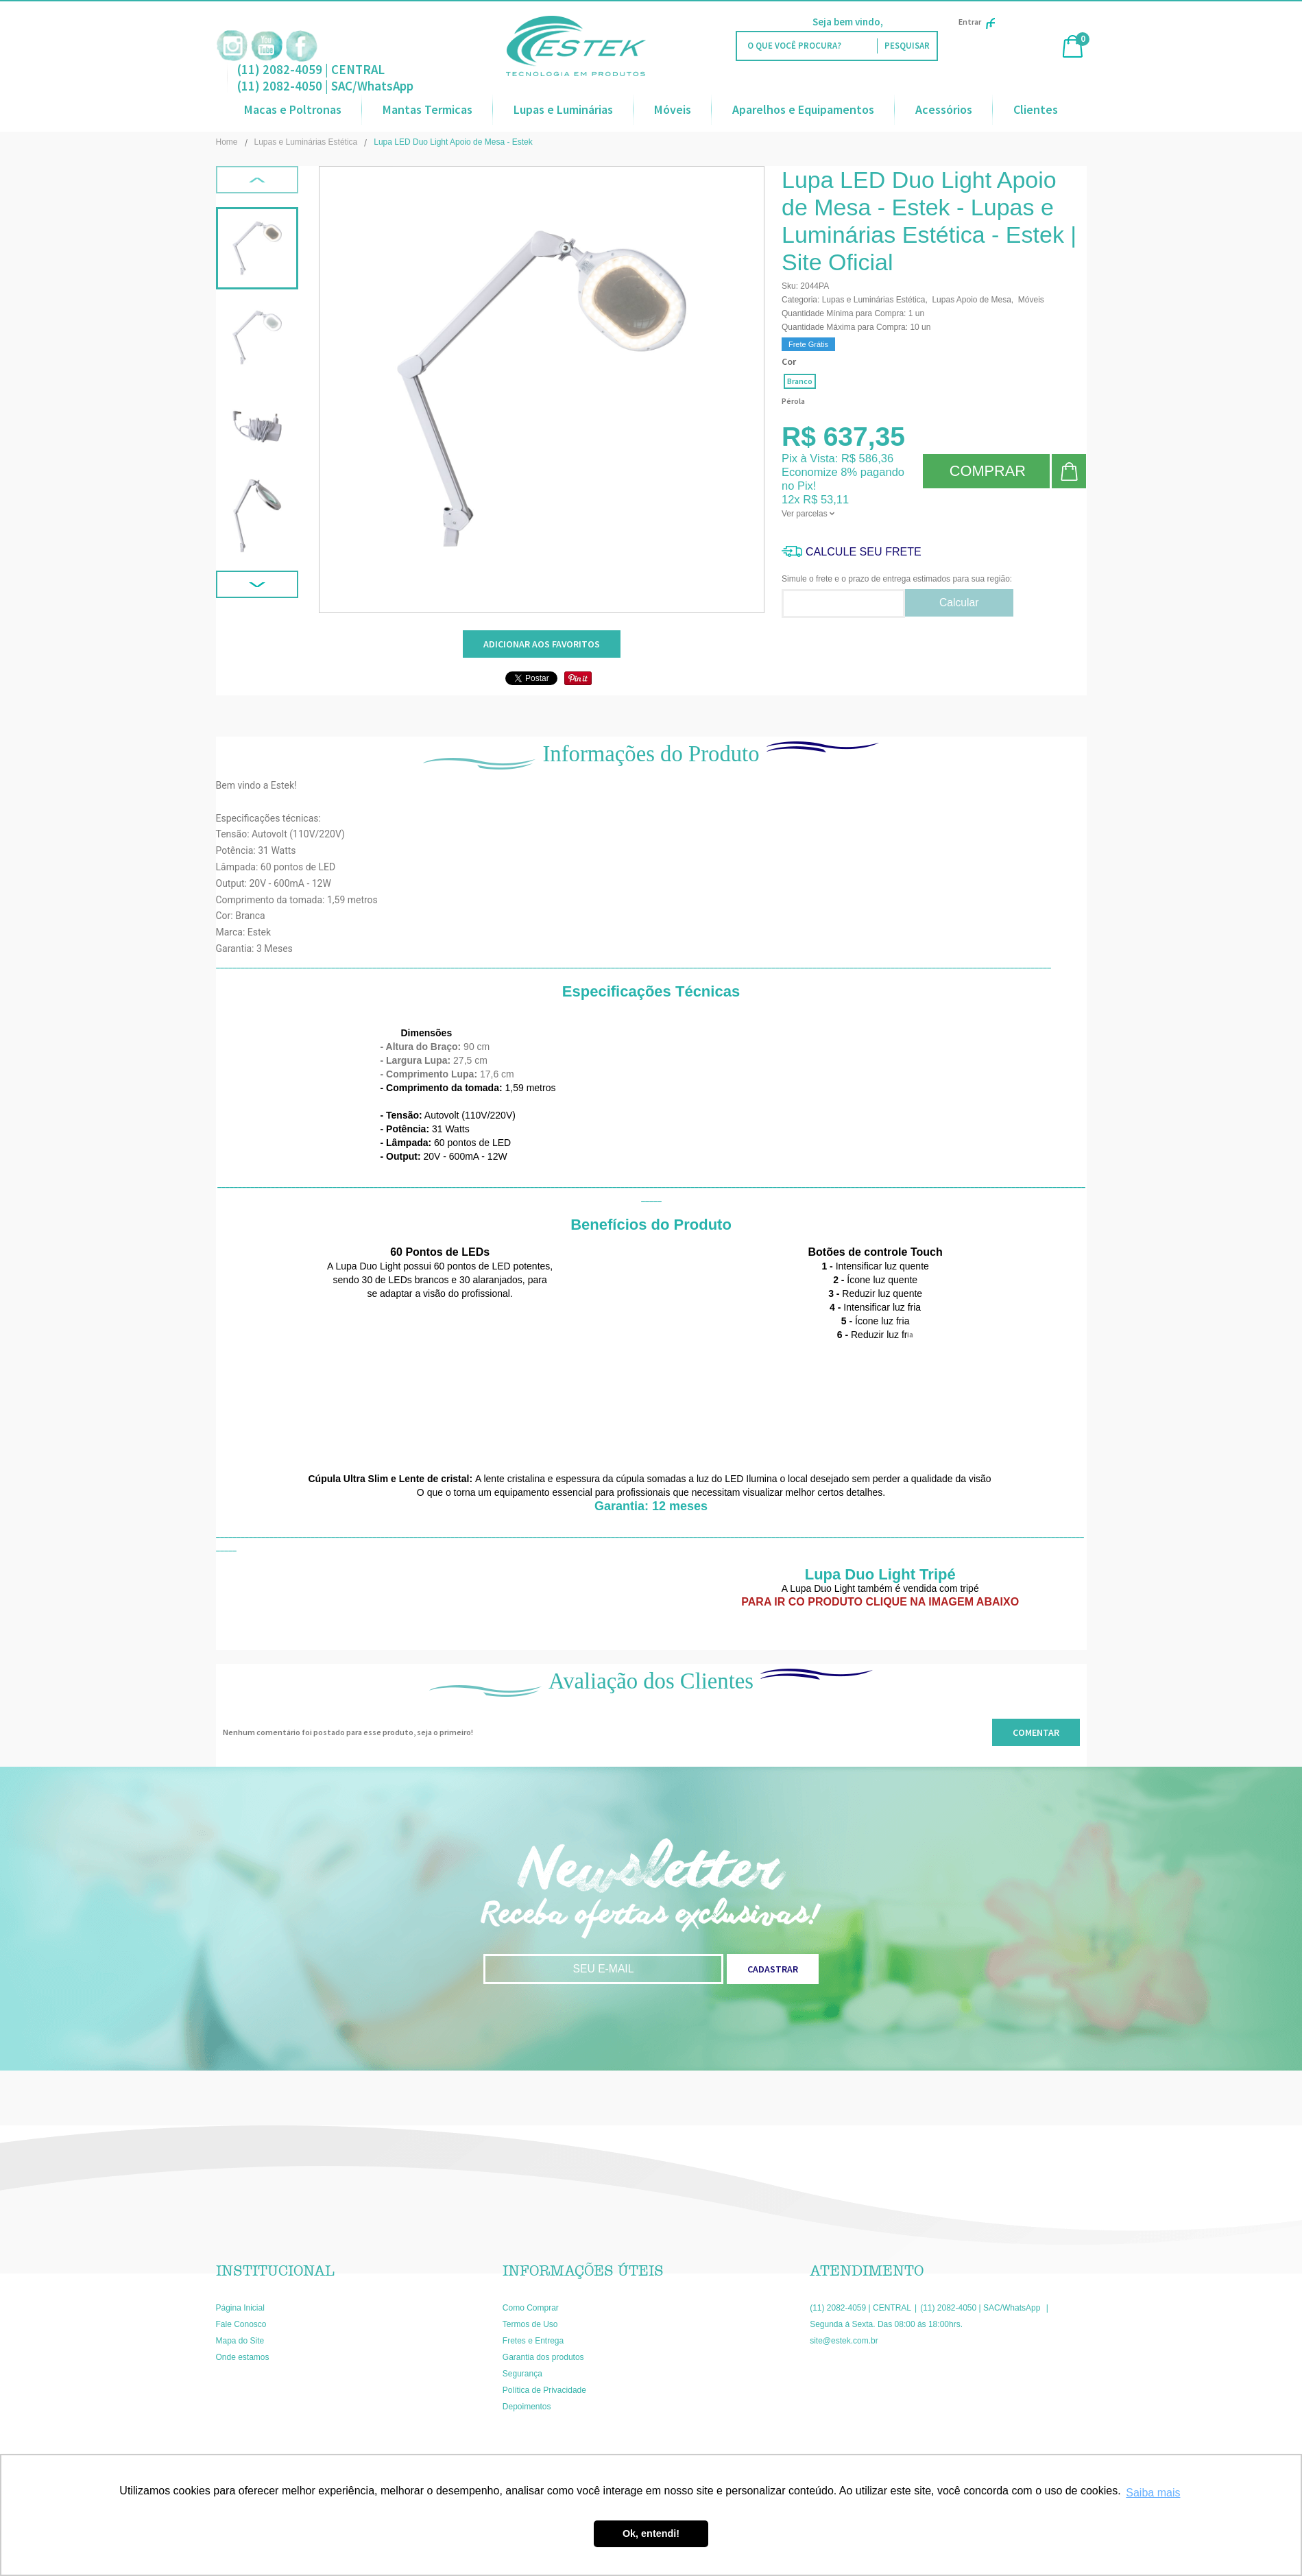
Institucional (275, 2271)
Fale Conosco (241, 2324)
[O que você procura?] (907, 45)
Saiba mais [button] (1153, 2493)
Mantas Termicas (427, 109)
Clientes (1035, 109)
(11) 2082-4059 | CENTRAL (311, 69)
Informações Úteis (583, 2271)
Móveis (672, 109)
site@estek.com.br (844, 2341)
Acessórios (943, 109)
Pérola (793, 401)
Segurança (522, 2373)
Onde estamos (242, 2357)
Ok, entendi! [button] (651, 2533)
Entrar (977, 21)
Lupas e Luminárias (563, 109)
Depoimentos (527, 2406)
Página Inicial (240, 2308)
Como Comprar (531, 2308)
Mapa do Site (240, 2341)
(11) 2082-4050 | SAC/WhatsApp (325, 85)
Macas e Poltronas (292, 109)
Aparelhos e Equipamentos (803, 109)
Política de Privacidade (544, 2390)
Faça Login (910, 21)
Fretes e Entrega (533, 2341)
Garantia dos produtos (543, 2357)
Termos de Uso (530, 2324)
